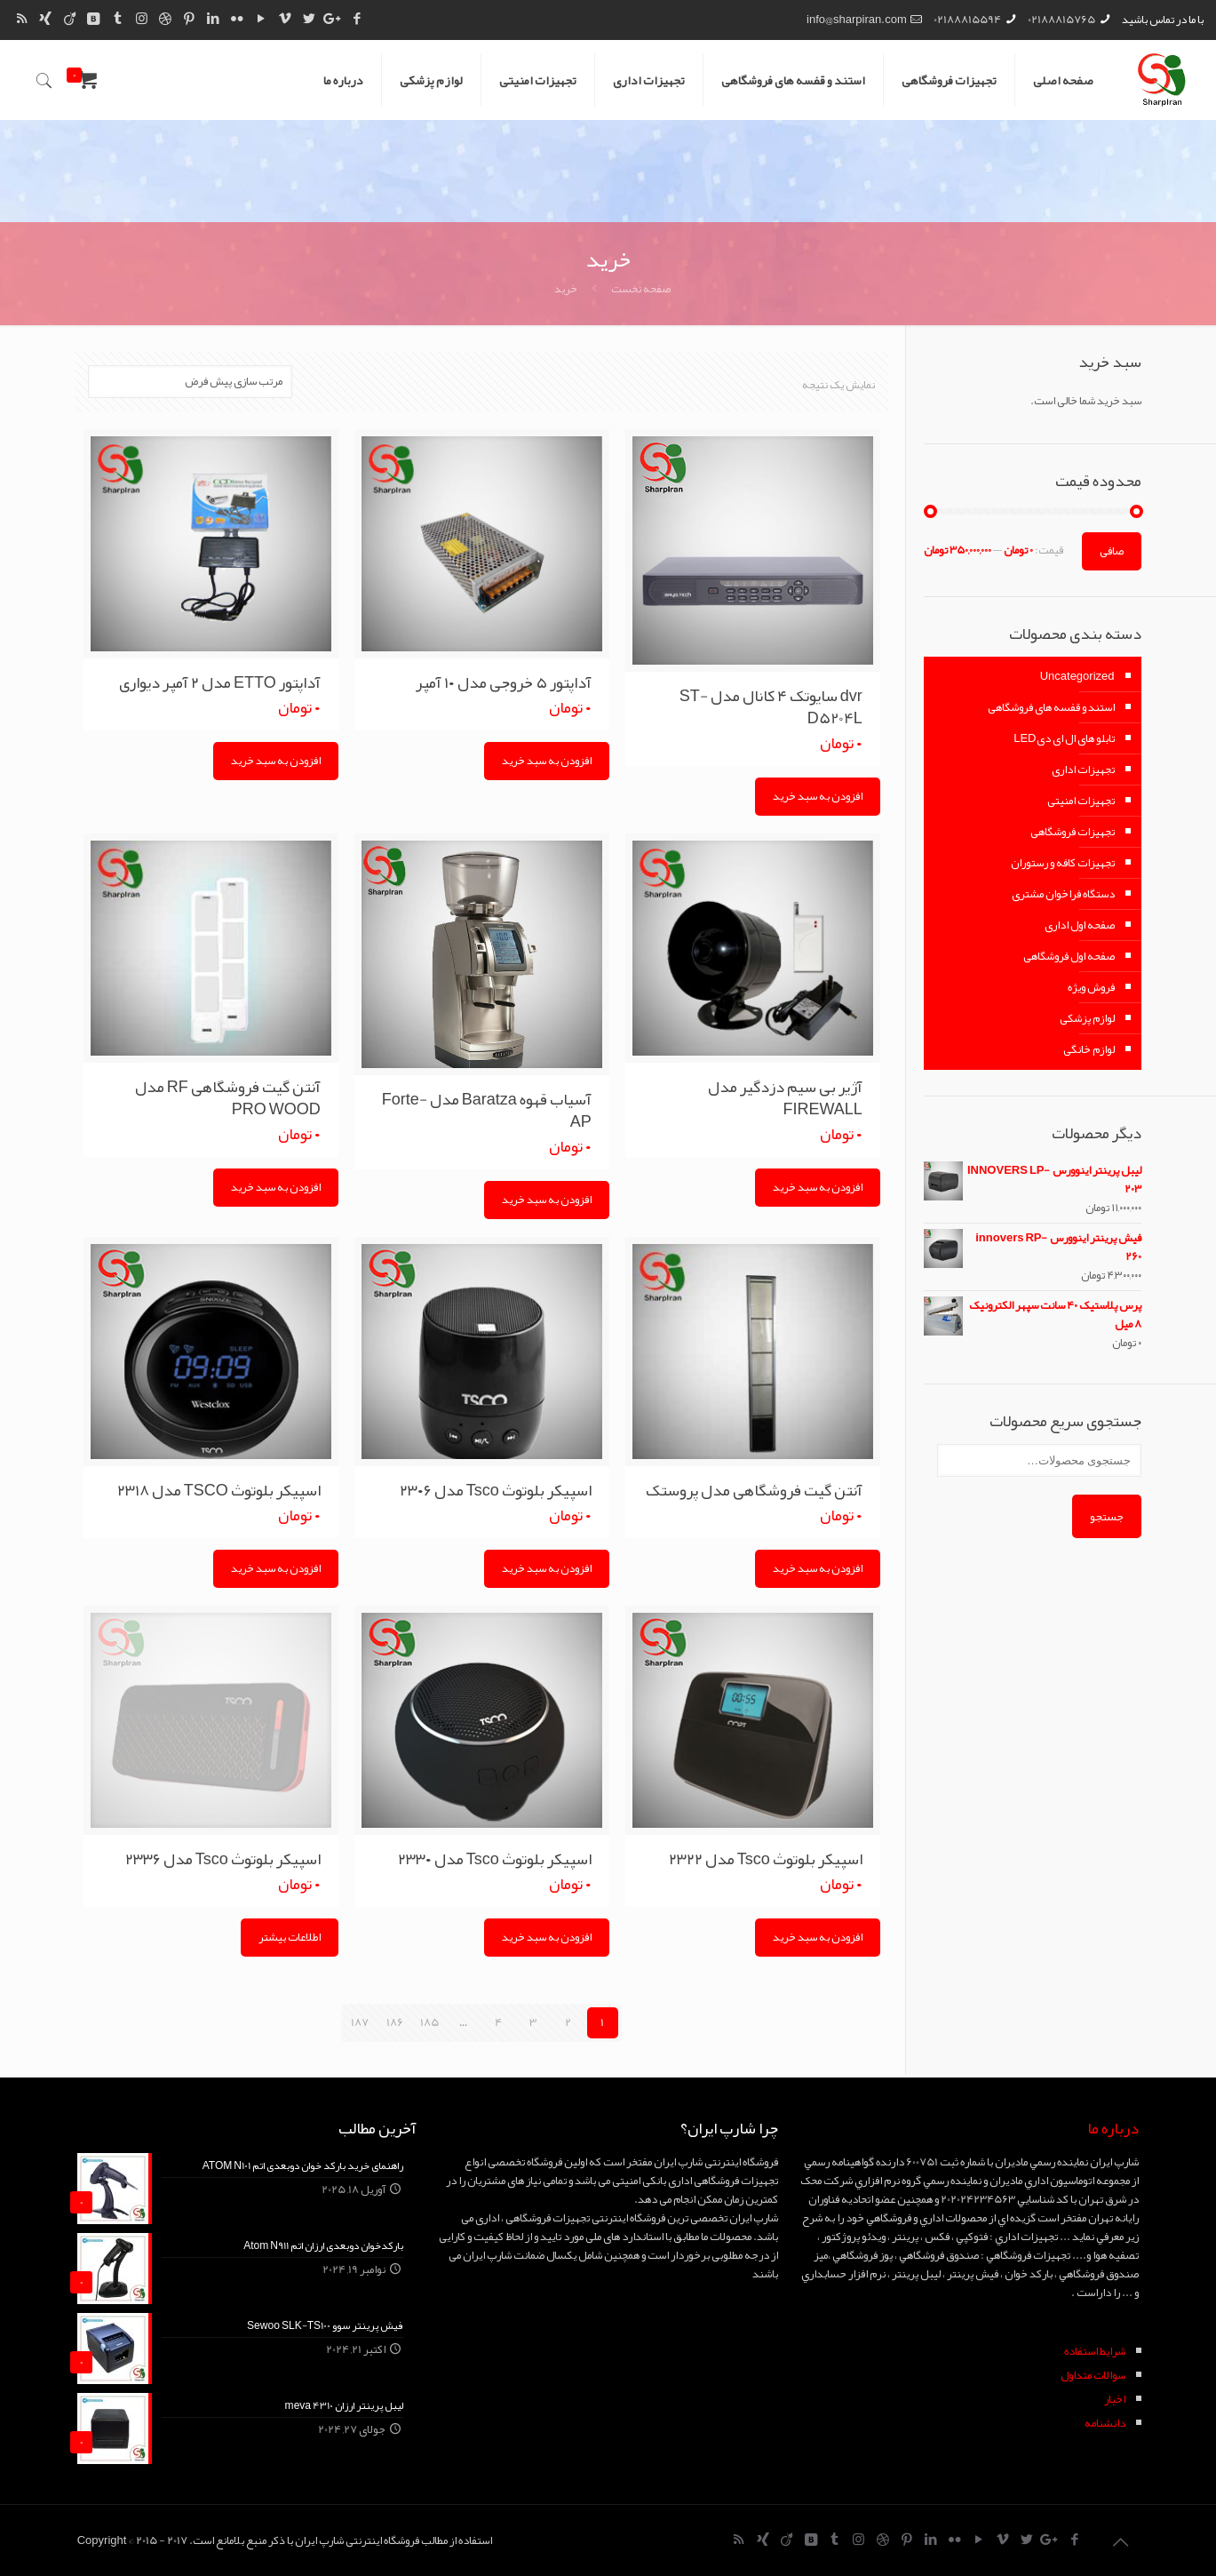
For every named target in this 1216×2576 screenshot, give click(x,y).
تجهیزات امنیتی (1081, 800)
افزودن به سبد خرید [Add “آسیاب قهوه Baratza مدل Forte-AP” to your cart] (547, 1197)
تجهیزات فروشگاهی (1072, 831)
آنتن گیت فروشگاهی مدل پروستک (754, 1488)
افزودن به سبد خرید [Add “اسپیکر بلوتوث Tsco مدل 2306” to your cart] (547, 1566)
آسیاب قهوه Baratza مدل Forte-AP (487, 1108)
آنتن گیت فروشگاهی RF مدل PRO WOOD (228, 1096)
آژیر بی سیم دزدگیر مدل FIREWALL (785, 1096)
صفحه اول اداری (1080, 925)
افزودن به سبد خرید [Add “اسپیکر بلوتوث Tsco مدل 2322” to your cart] (817, 1934)
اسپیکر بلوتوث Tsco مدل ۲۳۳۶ (223, 1856)
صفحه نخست (641, 288)
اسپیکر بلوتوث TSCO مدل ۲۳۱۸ (219, 1488)
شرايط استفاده (1094, 2348)
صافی (1112, 550)
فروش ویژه (1091, 987)
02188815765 (1061, 19)
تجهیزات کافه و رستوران (1063, 862)
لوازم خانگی (1089, 1049)
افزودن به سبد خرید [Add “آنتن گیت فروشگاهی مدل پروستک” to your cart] (817, 1566)
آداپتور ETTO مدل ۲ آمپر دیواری (220, 682)
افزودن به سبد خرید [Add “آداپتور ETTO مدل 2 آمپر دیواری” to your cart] (276, 759)
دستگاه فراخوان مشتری (1063, 893)
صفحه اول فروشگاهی (1069, 956)
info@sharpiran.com (857, 19)
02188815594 (967, 19)
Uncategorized (1077, 676)
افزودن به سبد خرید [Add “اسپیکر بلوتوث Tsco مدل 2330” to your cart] (547, 1934)
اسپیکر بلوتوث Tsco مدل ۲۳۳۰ (495, 1856)
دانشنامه (1105, 2420)
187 (360, 2019)
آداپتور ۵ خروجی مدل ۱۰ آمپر (504, 682)
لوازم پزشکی (1087, 1018)
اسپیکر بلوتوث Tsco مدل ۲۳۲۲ (765, 1856)
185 (429, 2019)
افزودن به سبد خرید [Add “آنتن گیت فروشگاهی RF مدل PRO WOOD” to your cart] (276, 1185)
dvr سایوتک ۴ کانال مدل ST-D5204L (771, 706)
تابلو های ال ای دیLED (1063, 738)
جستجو (1107, 1516)
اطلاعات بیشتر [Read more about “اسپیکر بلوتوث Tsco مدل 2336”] (289, 1934)
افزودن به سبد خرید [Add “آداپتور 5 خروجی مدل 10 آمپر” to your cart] (547, 759)
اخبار (1114, 2396)
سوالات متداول (1093, 2372)
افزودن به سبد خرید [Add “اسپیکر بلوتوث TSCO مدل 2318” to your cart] (276, 1566)
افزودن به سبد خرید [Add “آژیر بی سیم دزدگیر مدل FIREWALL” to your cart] (817, 1185)
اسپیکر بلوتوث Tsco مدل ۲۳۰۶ (496, 1488)
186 (394, 2019)
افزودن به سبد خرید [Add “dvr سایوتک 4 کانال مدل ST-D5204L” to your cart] (817, 795)
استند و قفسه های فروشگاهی (1051, 707)
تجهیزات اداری (1083, 769)
